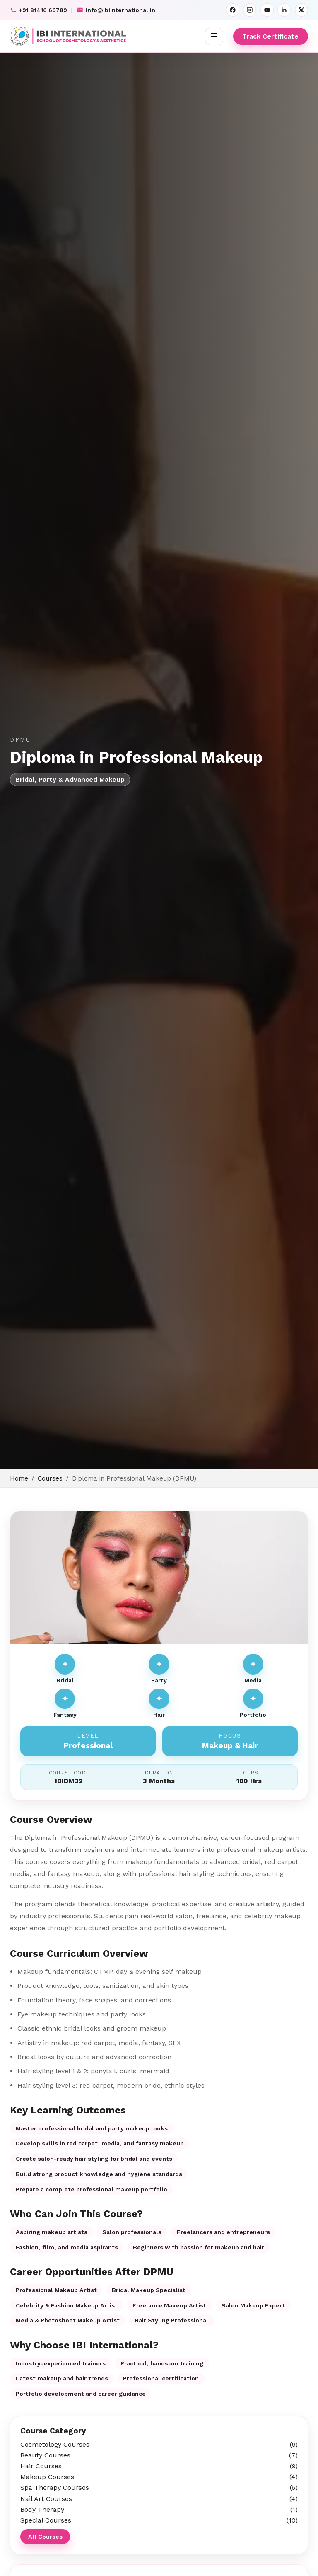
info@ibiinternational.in (116, 10)
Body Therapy (159, 2509)
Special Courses (159, 2520)
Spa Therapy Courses (159, 2487)
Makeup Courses (159, 2477)
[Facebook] (232, 10)
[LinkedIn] (284, 10)
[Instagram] (249, 10)
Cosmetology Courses (159, 2444)
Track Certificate (270, 36)
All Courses (45, 2536)
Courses (50, 1478)
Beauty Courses (159, 2455)
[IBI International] (68, 36)
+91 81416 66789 (38, 10)
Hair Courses (159, 2466)
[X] (301, 10)
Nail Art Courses (159, 2499)
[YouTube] (267, 10)
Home (19, 1478)
